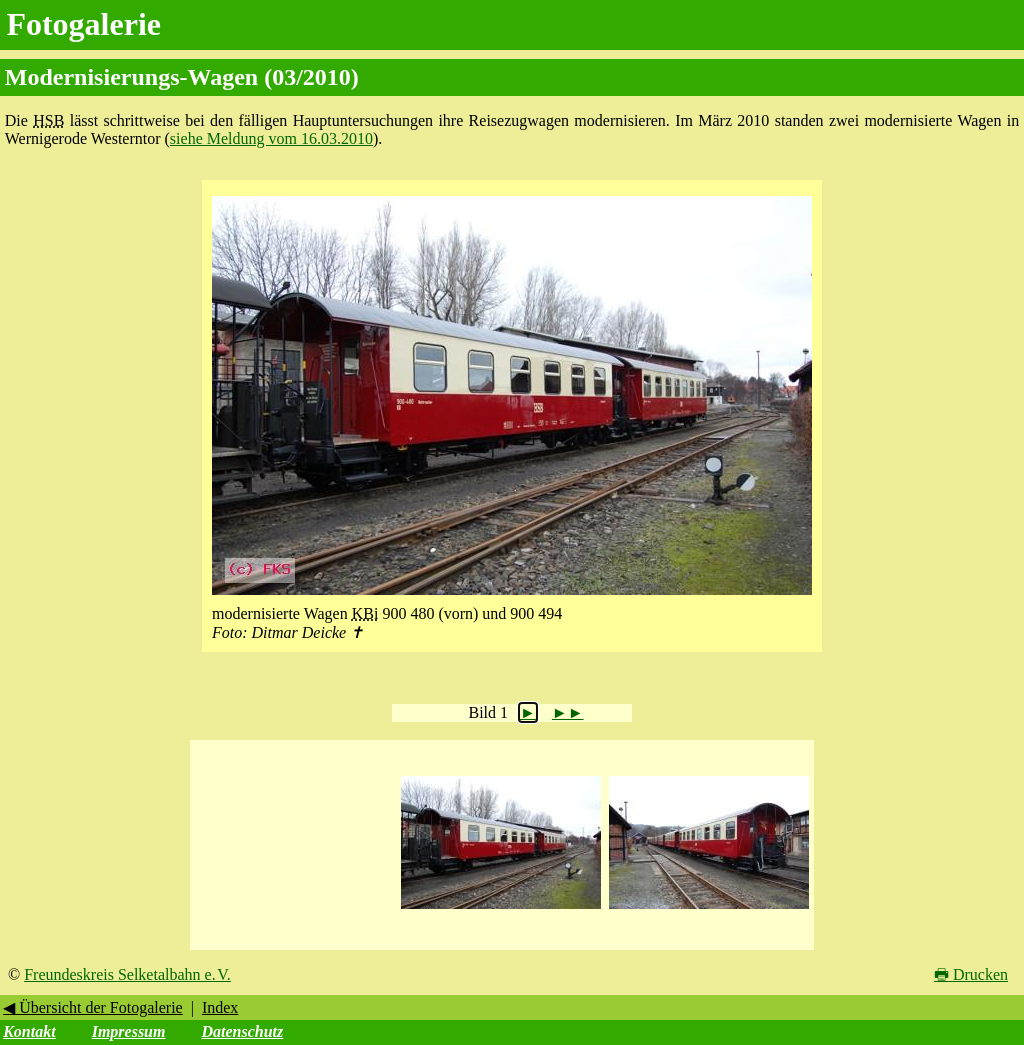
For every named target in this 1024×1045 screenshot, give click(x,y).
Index (220, 1007)
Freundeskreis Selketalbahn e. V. (127, 974)
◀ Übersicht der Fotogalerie (93, 1007)
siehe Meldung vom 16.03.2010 (271, 138)
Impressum (129, 1031)
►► (568, 712)
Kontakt (29, 1031)
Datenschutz (242, 1031)
